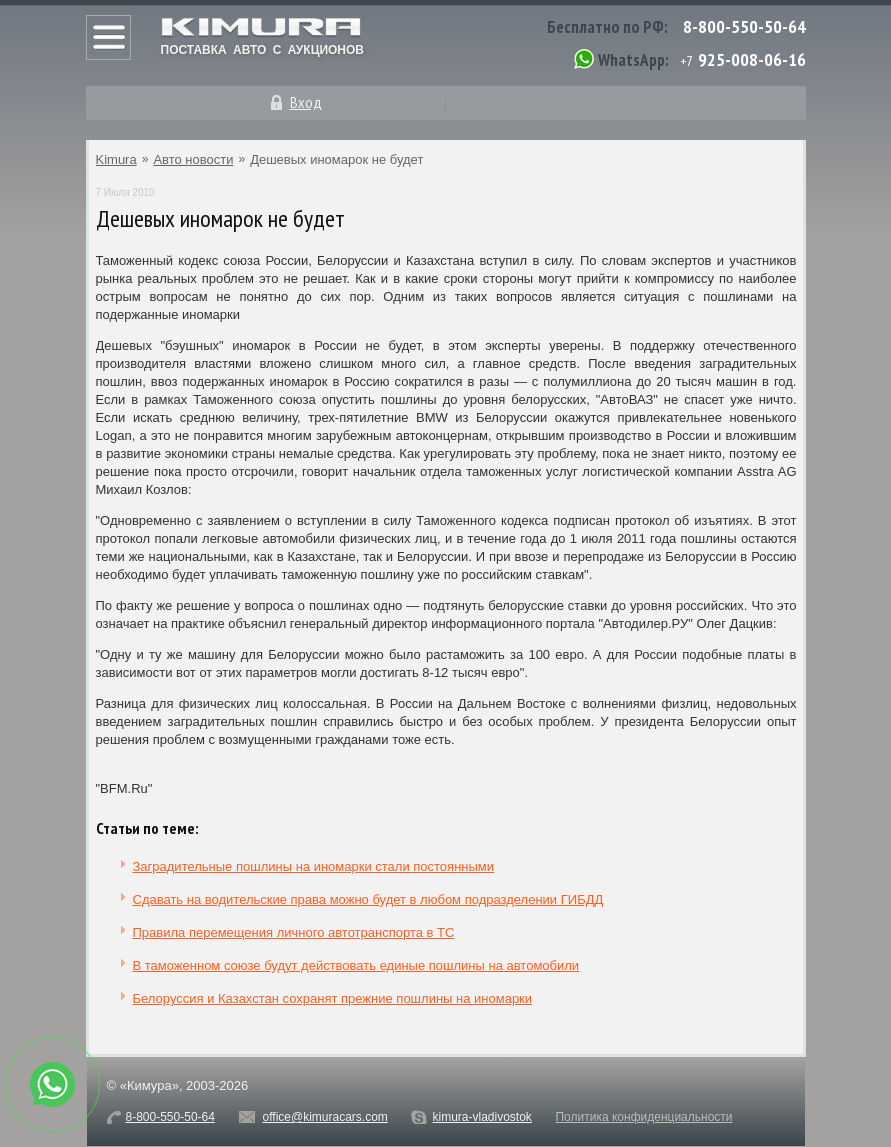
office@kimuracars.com (325, 1117)
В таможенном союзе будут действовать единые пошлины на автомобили (356, 965)
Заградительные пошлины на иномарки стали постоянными (314, 866)
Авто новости (193, 159)
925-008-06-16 (752, 59)
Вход (306, 102)
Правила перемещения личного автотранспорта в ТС (294, 932)
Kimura (116, 159)
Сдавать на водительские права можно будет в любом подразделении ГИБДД (368, 899)
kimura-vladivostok (481, 1117)
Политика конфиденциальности (643, 1117)
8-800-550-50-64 (744, 26)
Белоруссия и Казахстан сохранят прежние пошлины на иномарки (333, 998)
